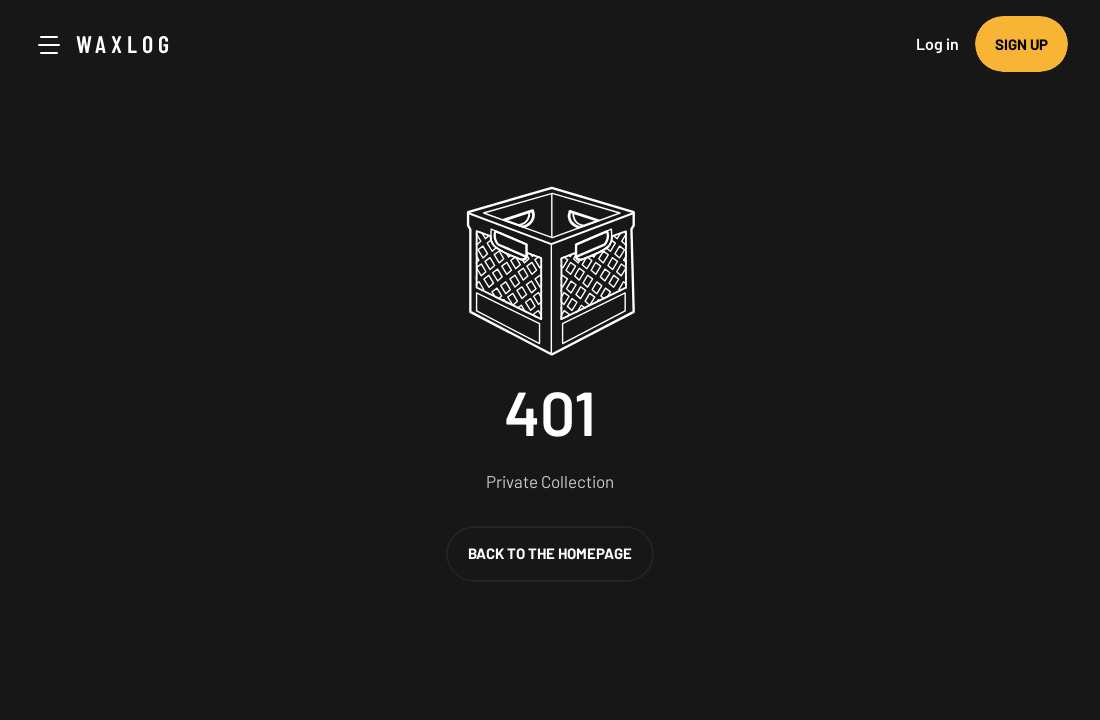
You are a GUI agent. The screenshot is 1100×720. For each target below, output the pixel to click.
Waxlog (125, 43)
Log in (937, 43)
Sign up (1021, 44)
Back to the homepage (550, 553)
